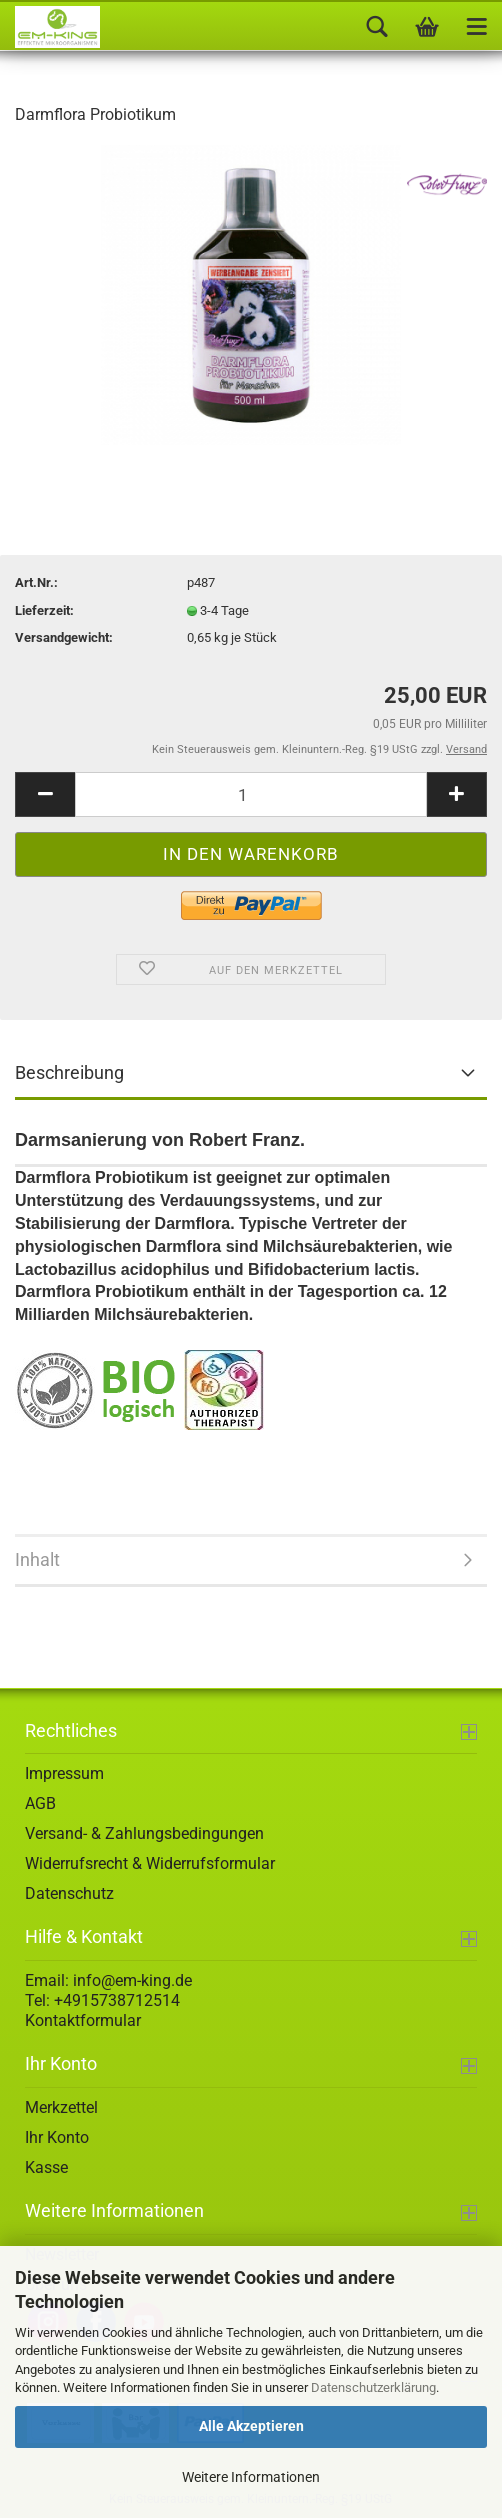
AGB (40, 1803)
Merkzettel (61, 2107)
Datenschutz (69, 1893)
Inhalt (37, 1559)
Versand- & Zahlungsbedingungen (144, 1833)
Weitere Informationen (251, 2477)
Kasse (46, 2167)
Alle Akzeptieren (251, 2426)
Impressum (64, 1773)
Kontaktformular (83, 2020)
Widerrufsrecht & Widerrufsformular (150, 1863)
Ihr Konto (57, 2137)
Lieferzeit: (44, 610)
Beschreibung (69, 1072)
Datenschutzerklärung (373, 2387)
